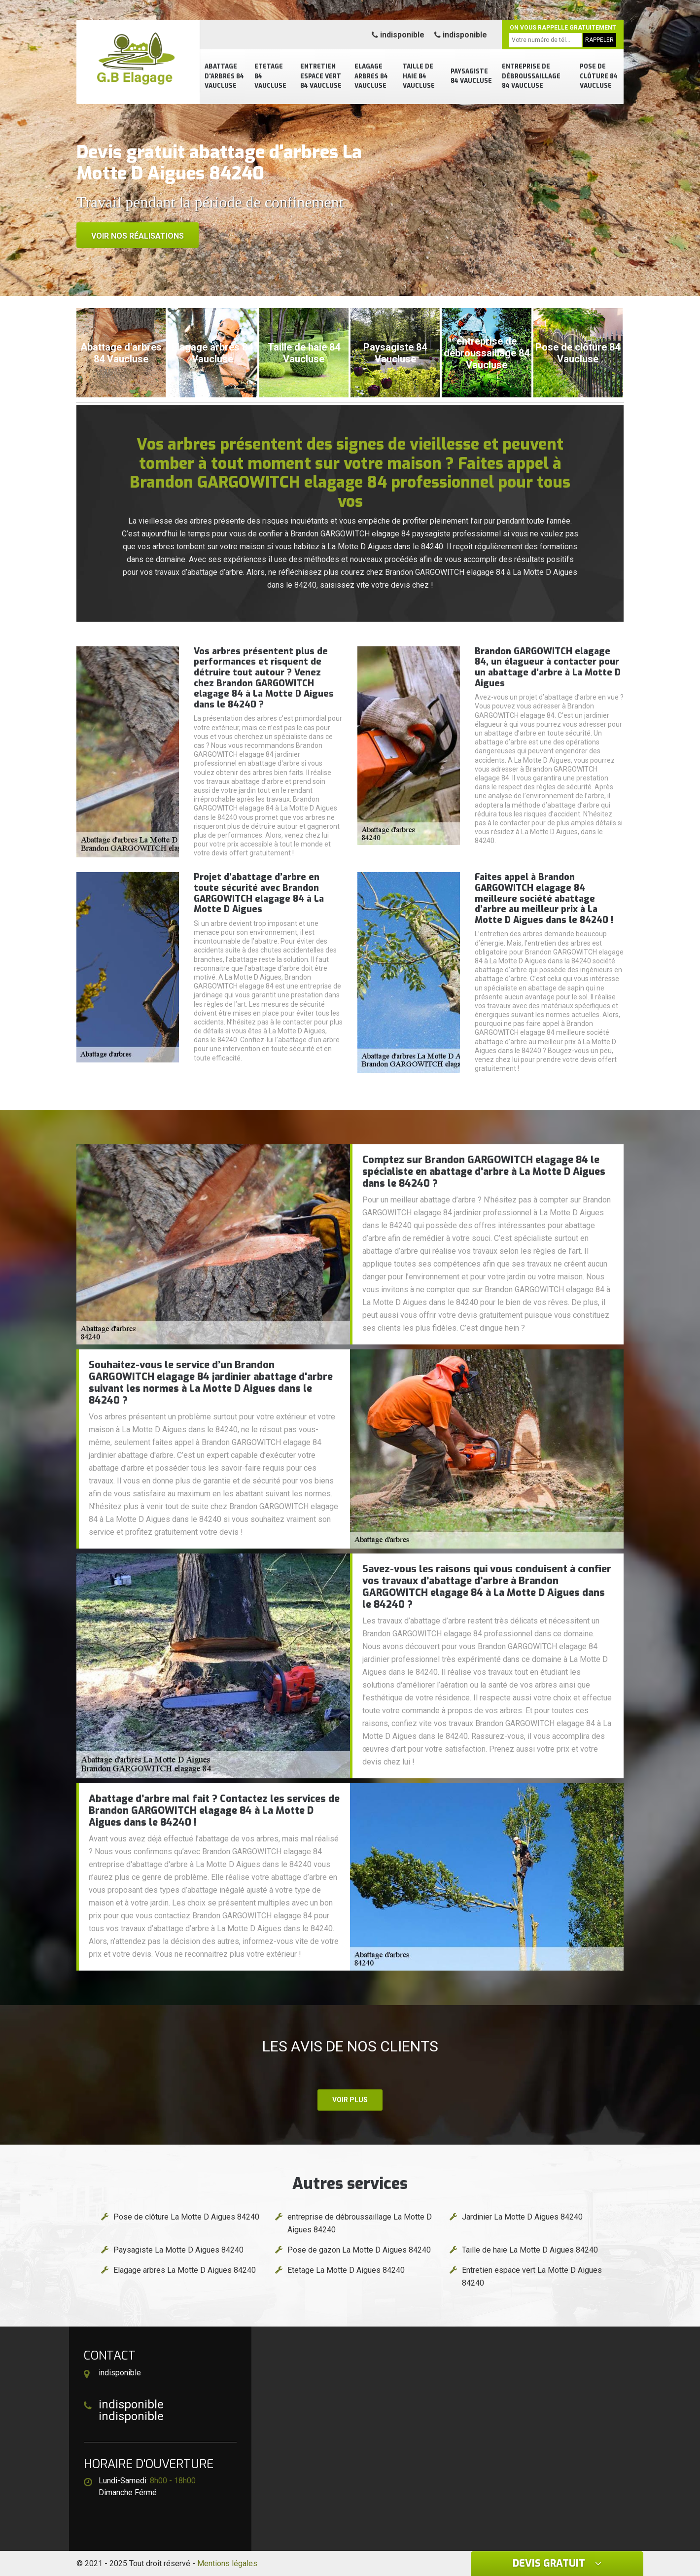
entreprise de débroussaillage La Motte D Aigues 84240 (359, 2223)
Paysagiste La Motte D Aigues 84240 (178, 2250)
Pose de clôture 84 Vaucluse (599, 76)
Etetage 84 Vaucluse (270, 76)
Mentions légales (227, 2563)
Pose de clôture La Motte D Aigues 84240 (186, 2217)
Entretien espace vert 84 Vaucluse (321, 76)
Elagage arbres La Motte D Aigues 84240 (184, 2270)
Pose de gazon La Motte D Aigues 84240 (359, 2250)
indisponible (398, 34)
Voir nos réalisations (137, 236)
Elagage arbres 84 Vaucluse (371, 76)
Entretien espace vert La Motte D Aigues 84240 (532, 2276)
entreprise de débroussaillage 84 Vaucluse (531, 76)
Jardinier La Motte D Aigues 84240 (522, 2217)
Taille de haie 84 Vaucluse (419, 76)
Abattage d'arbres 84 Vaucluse (224, 76)
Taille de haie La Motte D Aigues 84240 (530, 2250)
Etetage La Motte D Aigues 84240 (346, 2270)
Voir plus (350, 2100)
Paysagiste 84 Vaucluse (471, 76)
